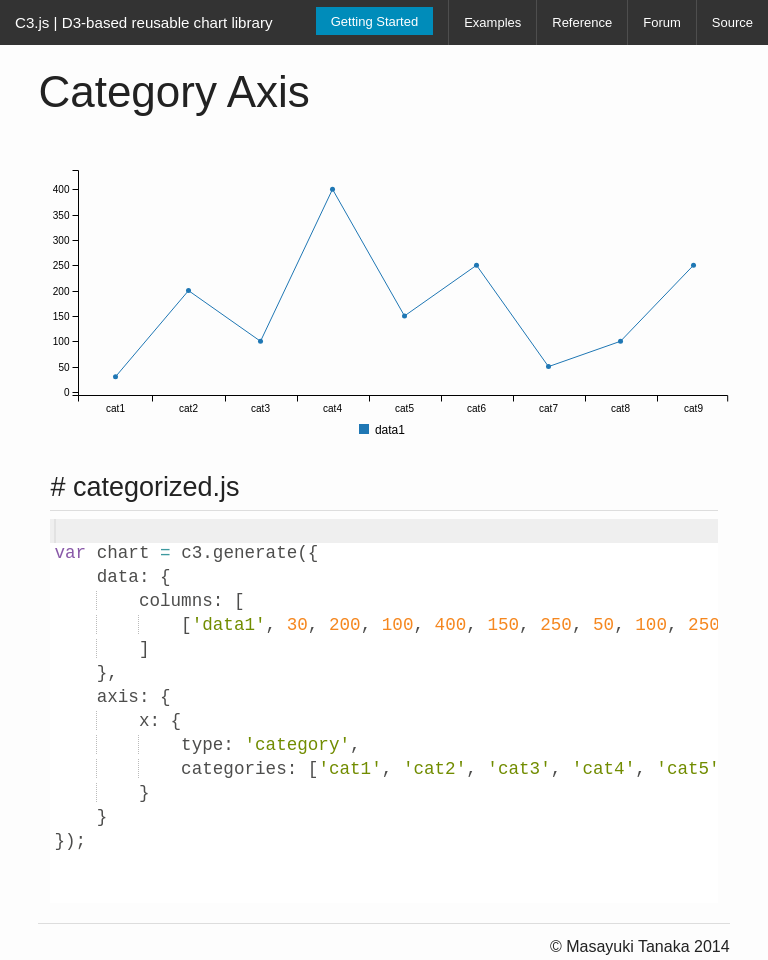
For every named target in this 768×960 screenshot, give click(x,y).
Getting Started (374, 21)
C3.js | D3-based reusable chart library (144, 22)
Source (732, 22)
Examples (492, 22)
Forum (662, 22)
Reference (582, 22)
